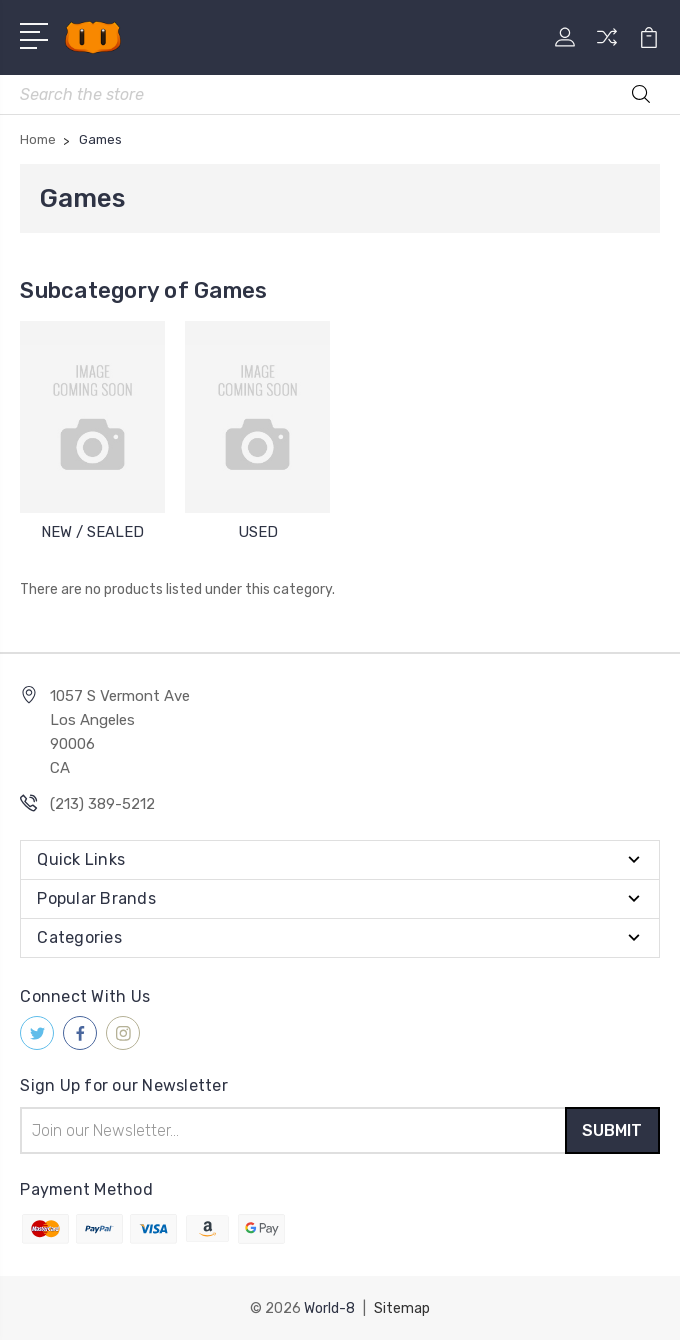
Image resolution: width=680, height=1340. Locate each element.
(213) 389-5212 (102, 804)
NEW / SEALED (92, 532)
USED (258, 532)
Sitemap (402, 1307)
